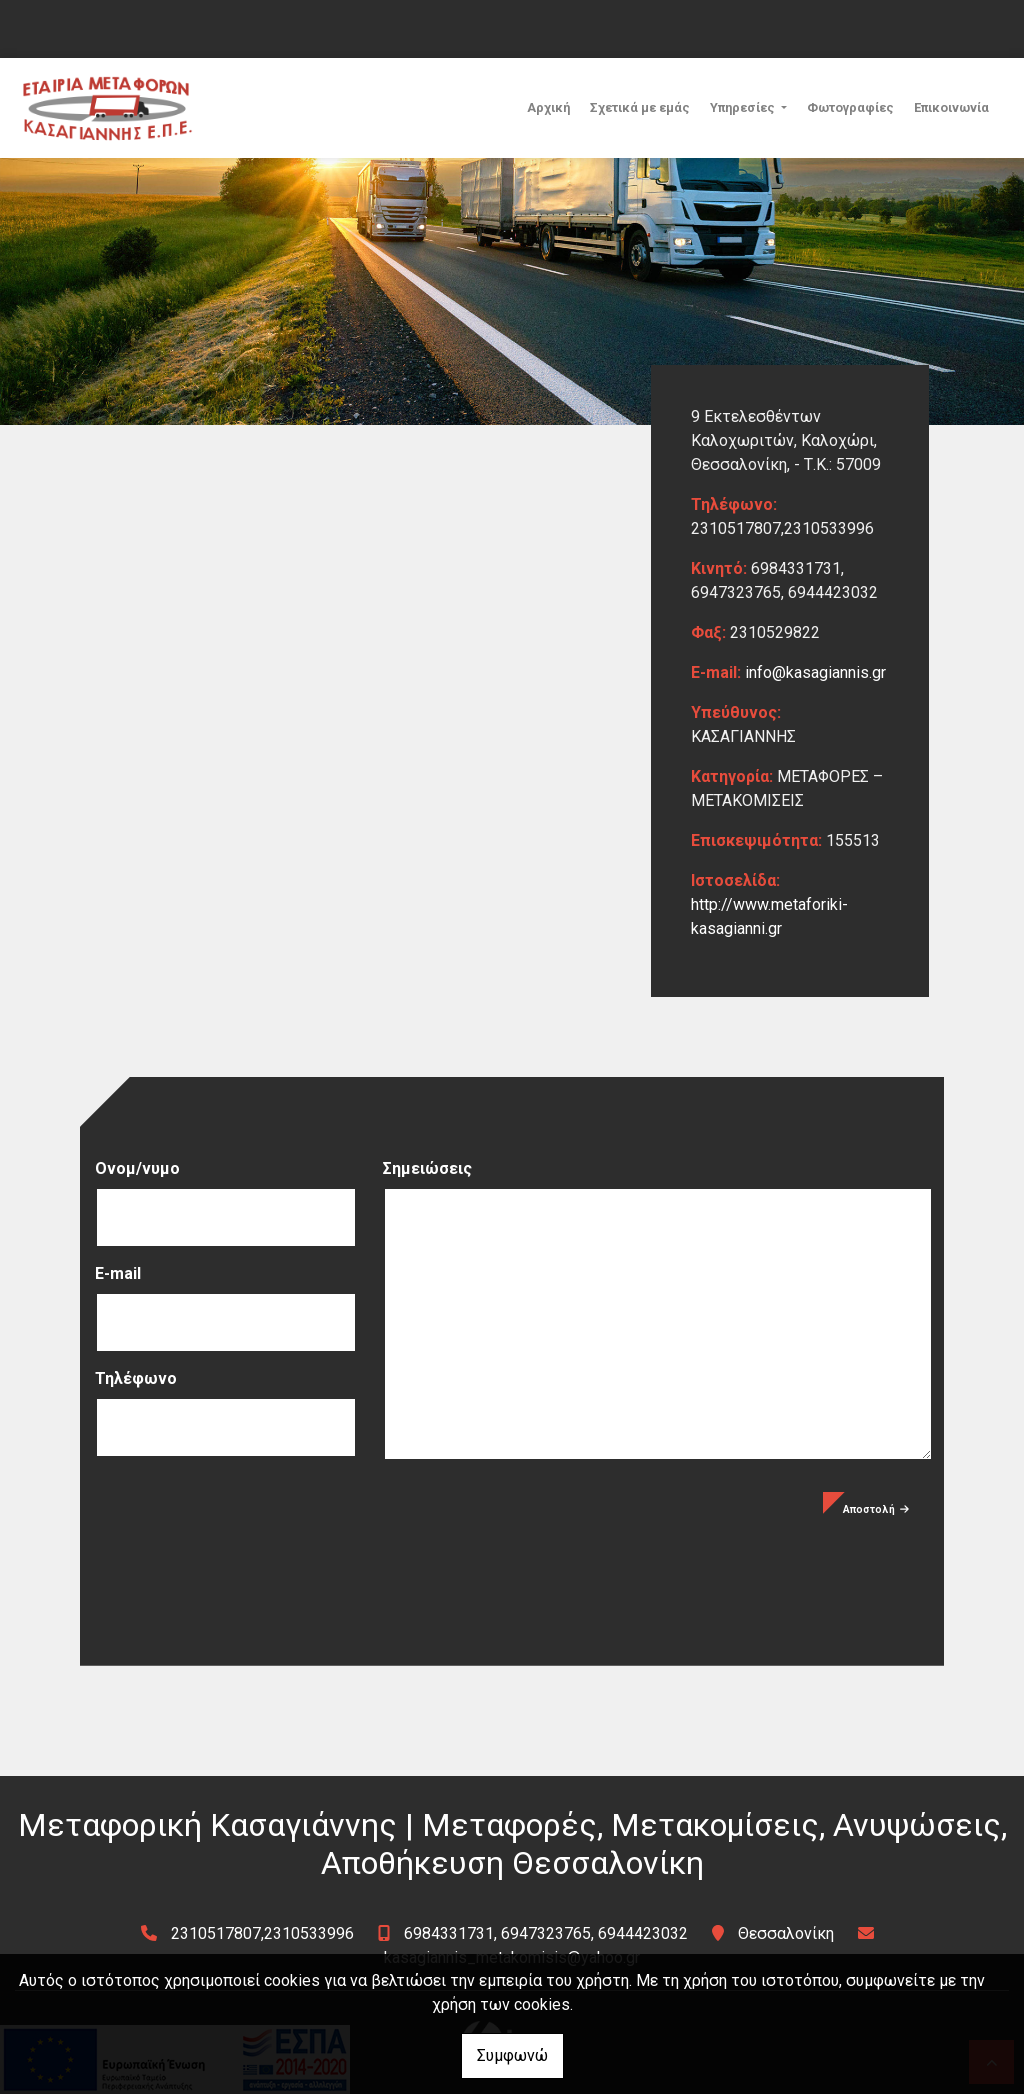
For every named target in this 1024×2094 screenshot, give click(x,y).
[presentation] (247, 1531)
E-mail (118, 1273)
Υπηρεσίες (744, 107)
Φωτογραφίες (850, 107)
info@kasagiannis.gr (815, 672)
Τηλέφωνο (136, 1378)
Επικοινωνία (951, 107)
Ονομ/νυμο (137, 1168)
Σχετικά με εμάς (640, 107)
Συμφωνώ (512, 2055)
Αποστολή (876, 1509)
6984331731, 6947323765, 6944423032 (546, 1933)
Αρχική (548, 107)
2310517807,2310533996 (262, 1933)
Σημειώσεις (427, 1168)
